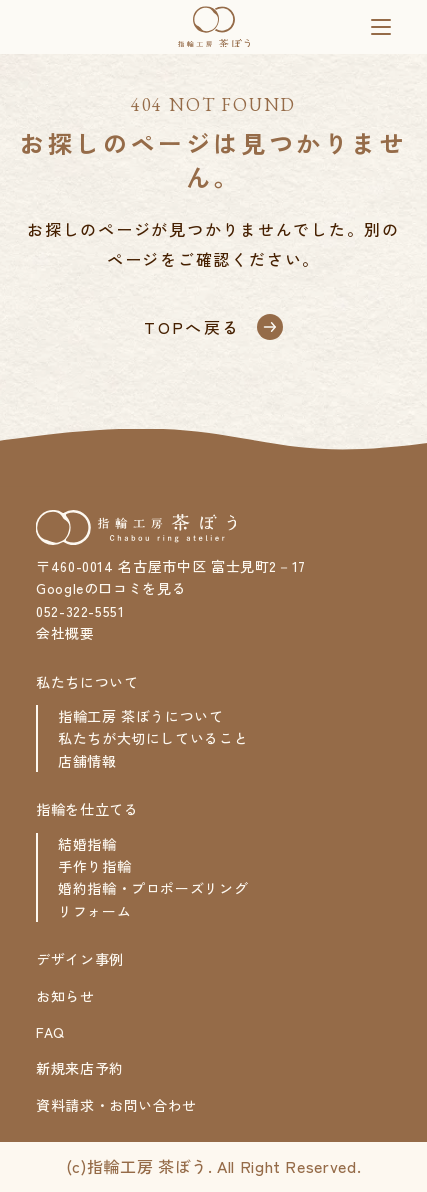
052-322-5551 (80, 611)
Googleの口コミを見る (111, 588)
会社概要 (65, 633)
